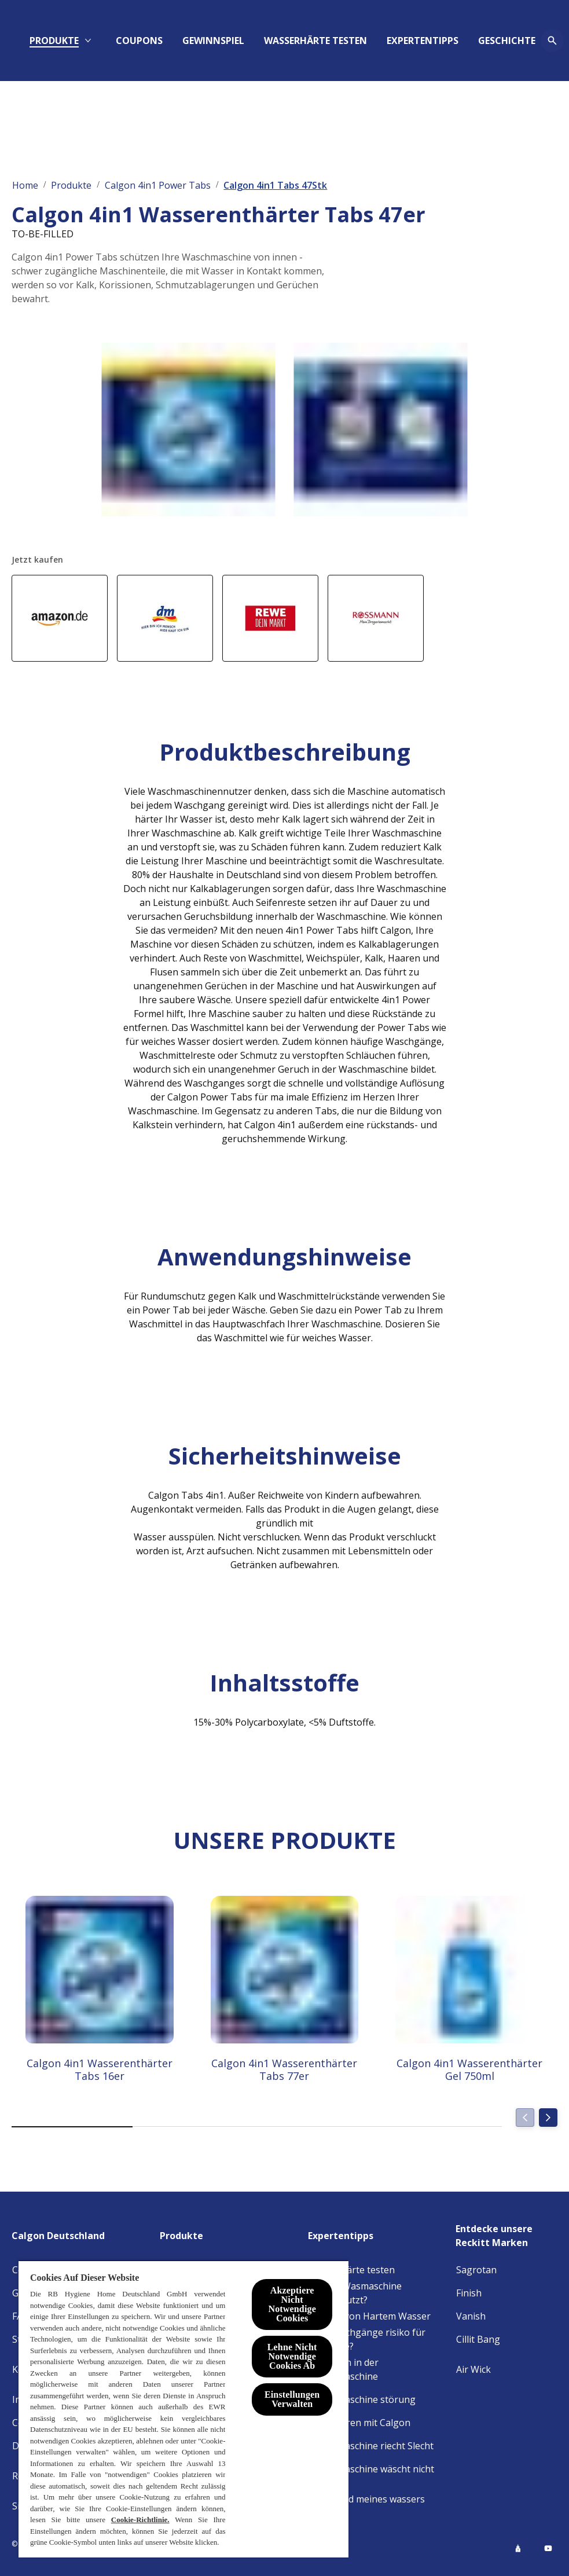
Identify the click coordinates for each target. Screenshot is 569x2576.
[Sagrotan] (476, 2269)
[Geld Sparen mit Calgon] (359, 2422)
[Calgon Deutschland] (65, 2235)
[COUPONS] (238, 40)
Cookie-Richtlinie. (140, 2519)
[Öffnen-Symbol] (545, 40)
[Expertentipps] (347, 2235)
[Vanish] (471, 2316)
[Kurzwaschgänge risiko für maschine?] (376, 2339)
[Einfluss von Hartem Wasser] (369, 2316)
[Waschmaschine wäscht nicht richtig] (376, 2475)
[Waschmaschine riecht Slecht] (371, 2445)
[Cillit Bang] (478, 2339)
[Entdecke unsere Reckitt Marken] (506, 2235)
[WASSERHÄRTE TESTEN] (414, 40)
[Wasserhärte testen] (351, 2269)
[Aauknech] (312, 40)
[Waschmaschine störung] (362, 2399)
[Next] (548, 2117)
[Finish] (469, 2292)
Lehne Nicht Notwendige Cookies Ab (292, 2356)
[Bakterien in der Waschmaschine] (376, 2369)
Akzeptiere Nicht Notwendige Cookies (291, 2304)
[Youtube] (548, 2548)
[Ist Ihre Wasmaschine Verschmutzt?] (376, 2292)
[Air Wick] (473, 2369)
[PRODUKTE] (153, 40)
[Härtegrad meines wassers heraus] (376, 2505)
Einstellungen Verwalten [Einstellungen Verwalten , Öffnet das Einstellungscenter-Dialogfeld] (292, 2399)
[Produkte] (188, 2235)
